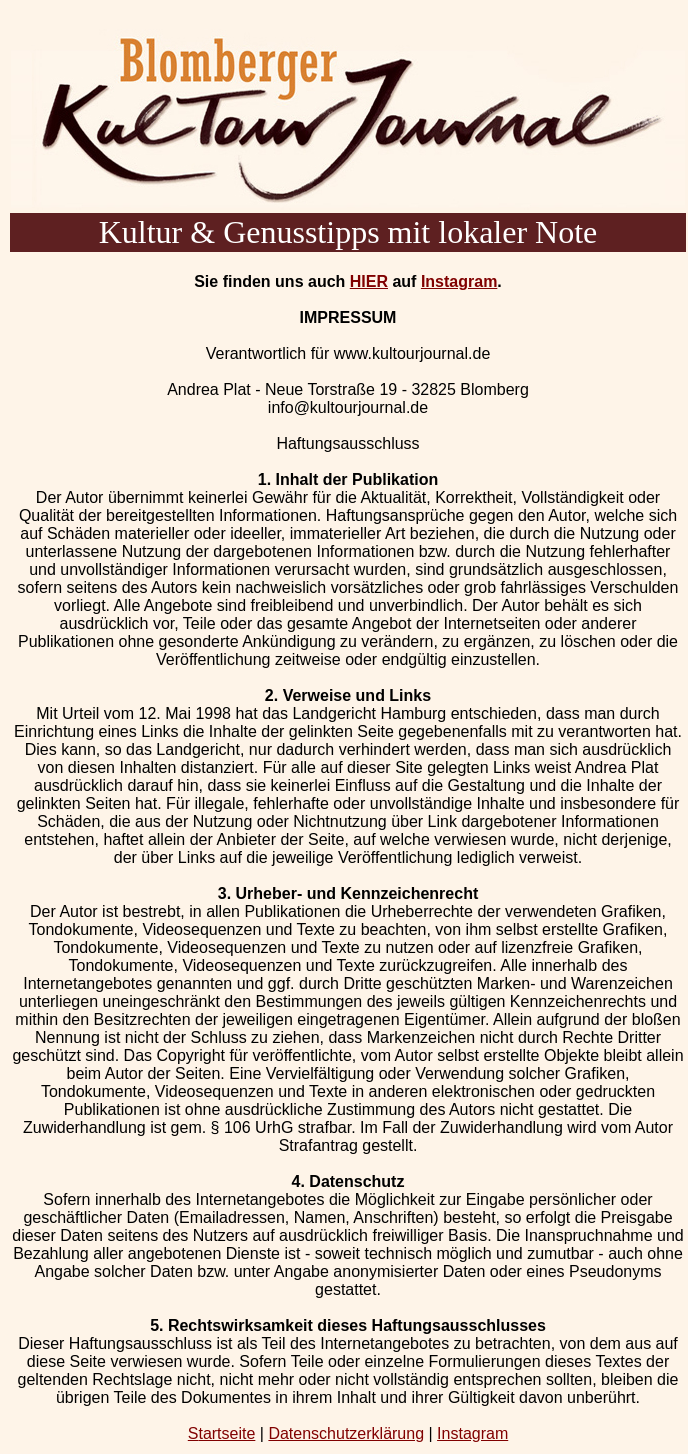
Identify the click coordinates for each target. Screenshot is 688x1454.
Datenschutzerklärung (346, 1433)
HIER (369, 281)
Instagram (459, 281)
